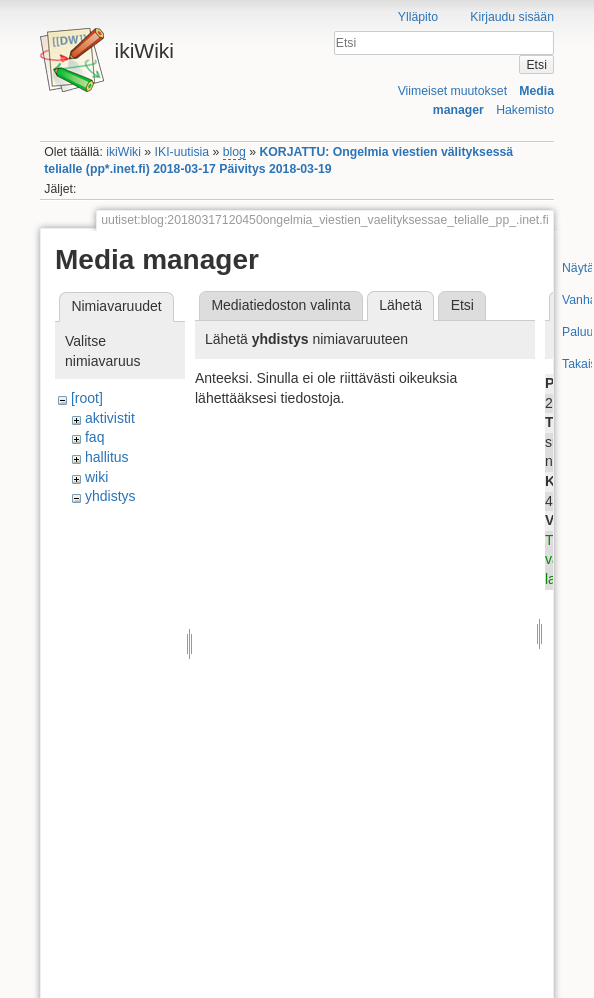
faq (94, 437)
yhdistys (110, 496)
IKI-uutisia (182, 152)
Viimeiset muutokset (452, 91)
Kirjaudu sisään (512, 17)
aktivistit (110, 418)
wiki (96, 477)
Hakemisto (525, 110)
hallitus (107, 457)
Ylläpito (418, 17)
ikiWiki (123, 152)
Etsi (536, 65)
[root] (87, 398)
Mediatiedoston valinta (280, 305)
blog (234, 152)
